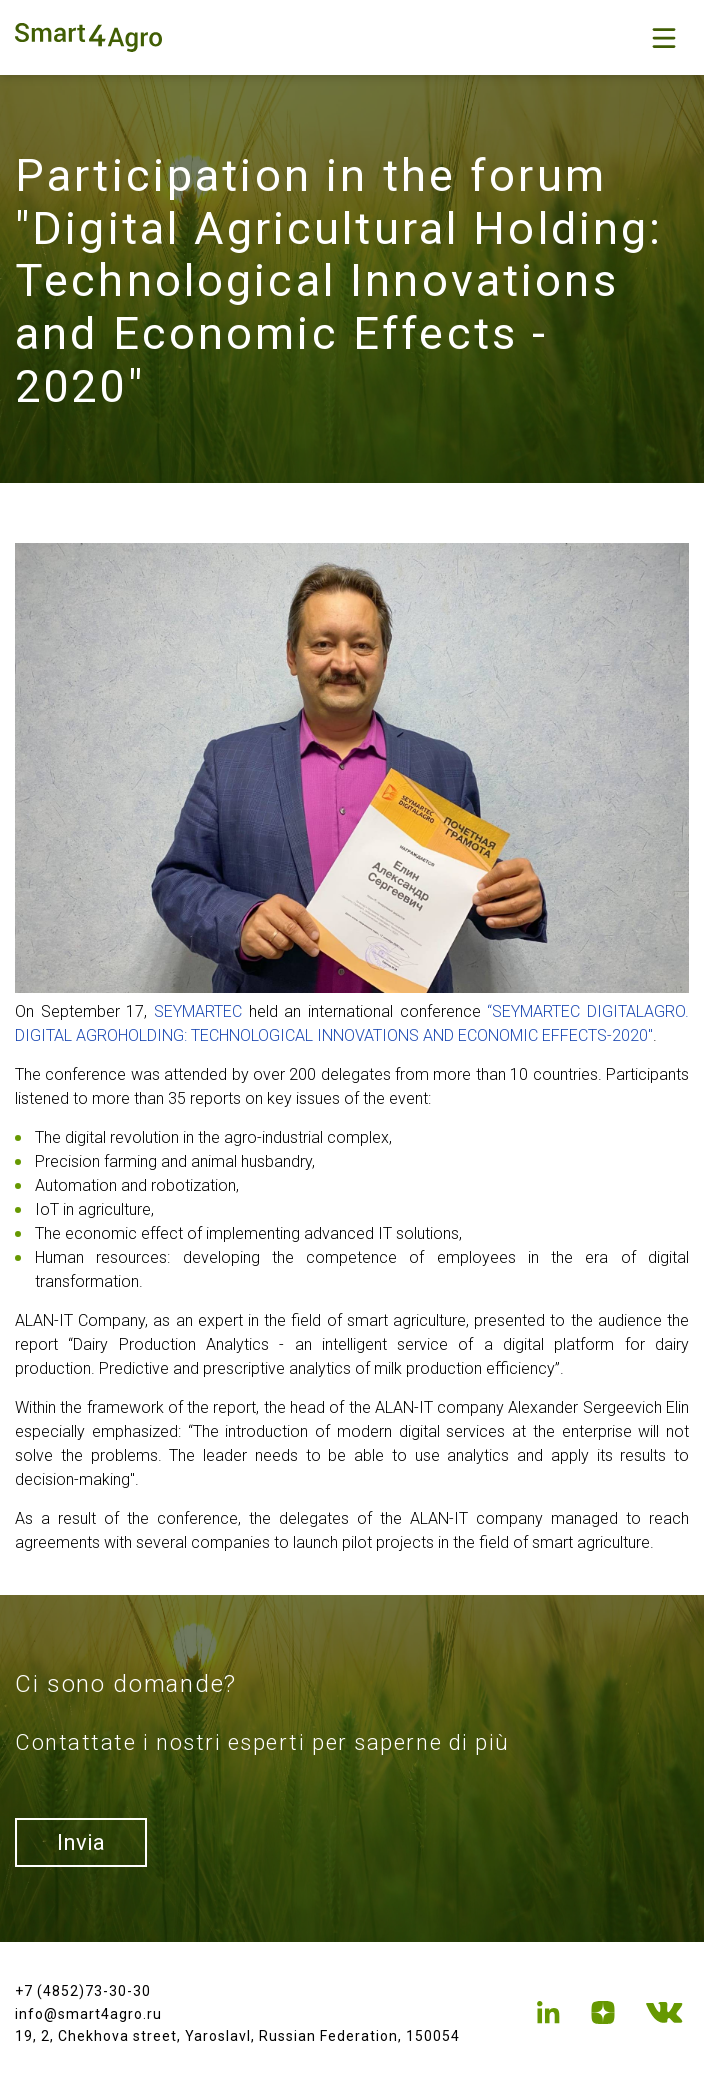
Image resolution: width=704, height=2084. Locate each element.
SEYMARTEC (198, 1011)
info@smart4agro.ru (88, 2014)
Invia (81, 1842)
